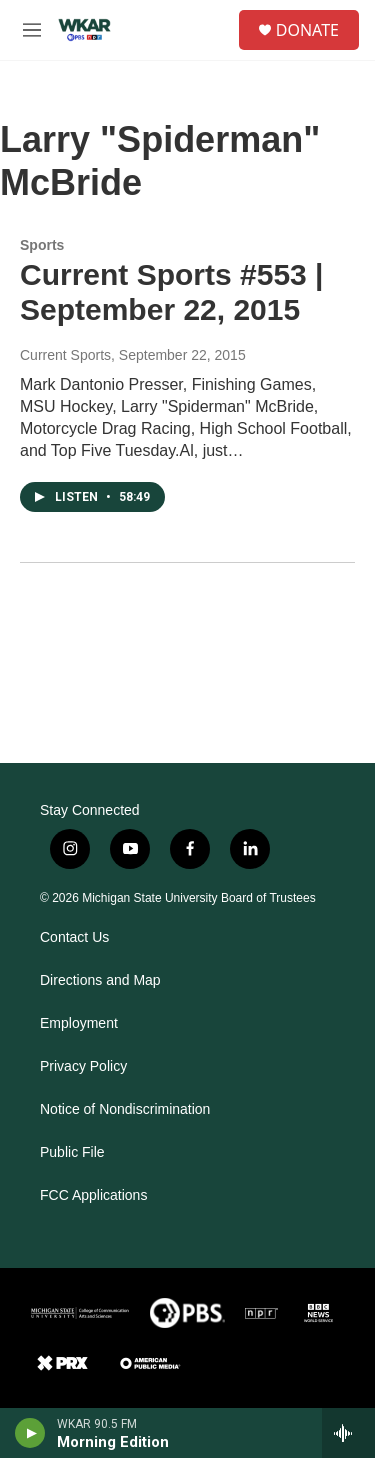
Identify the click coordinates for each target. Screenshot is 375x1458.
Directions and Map (100, 980)
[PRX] (62, 1363)
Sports (42, 245)
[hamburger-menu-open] (32, 30)
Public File (72, 1152)
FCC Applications (93, 1195)
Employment (79, 1023)
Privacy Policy (83, 1066)
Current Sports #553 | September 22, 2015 (172, 292)
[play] (30, 1433)
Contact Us (74, 937)
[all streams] (348, 1433)
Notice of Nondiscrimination (125, 1109)
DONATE (307, 30)
